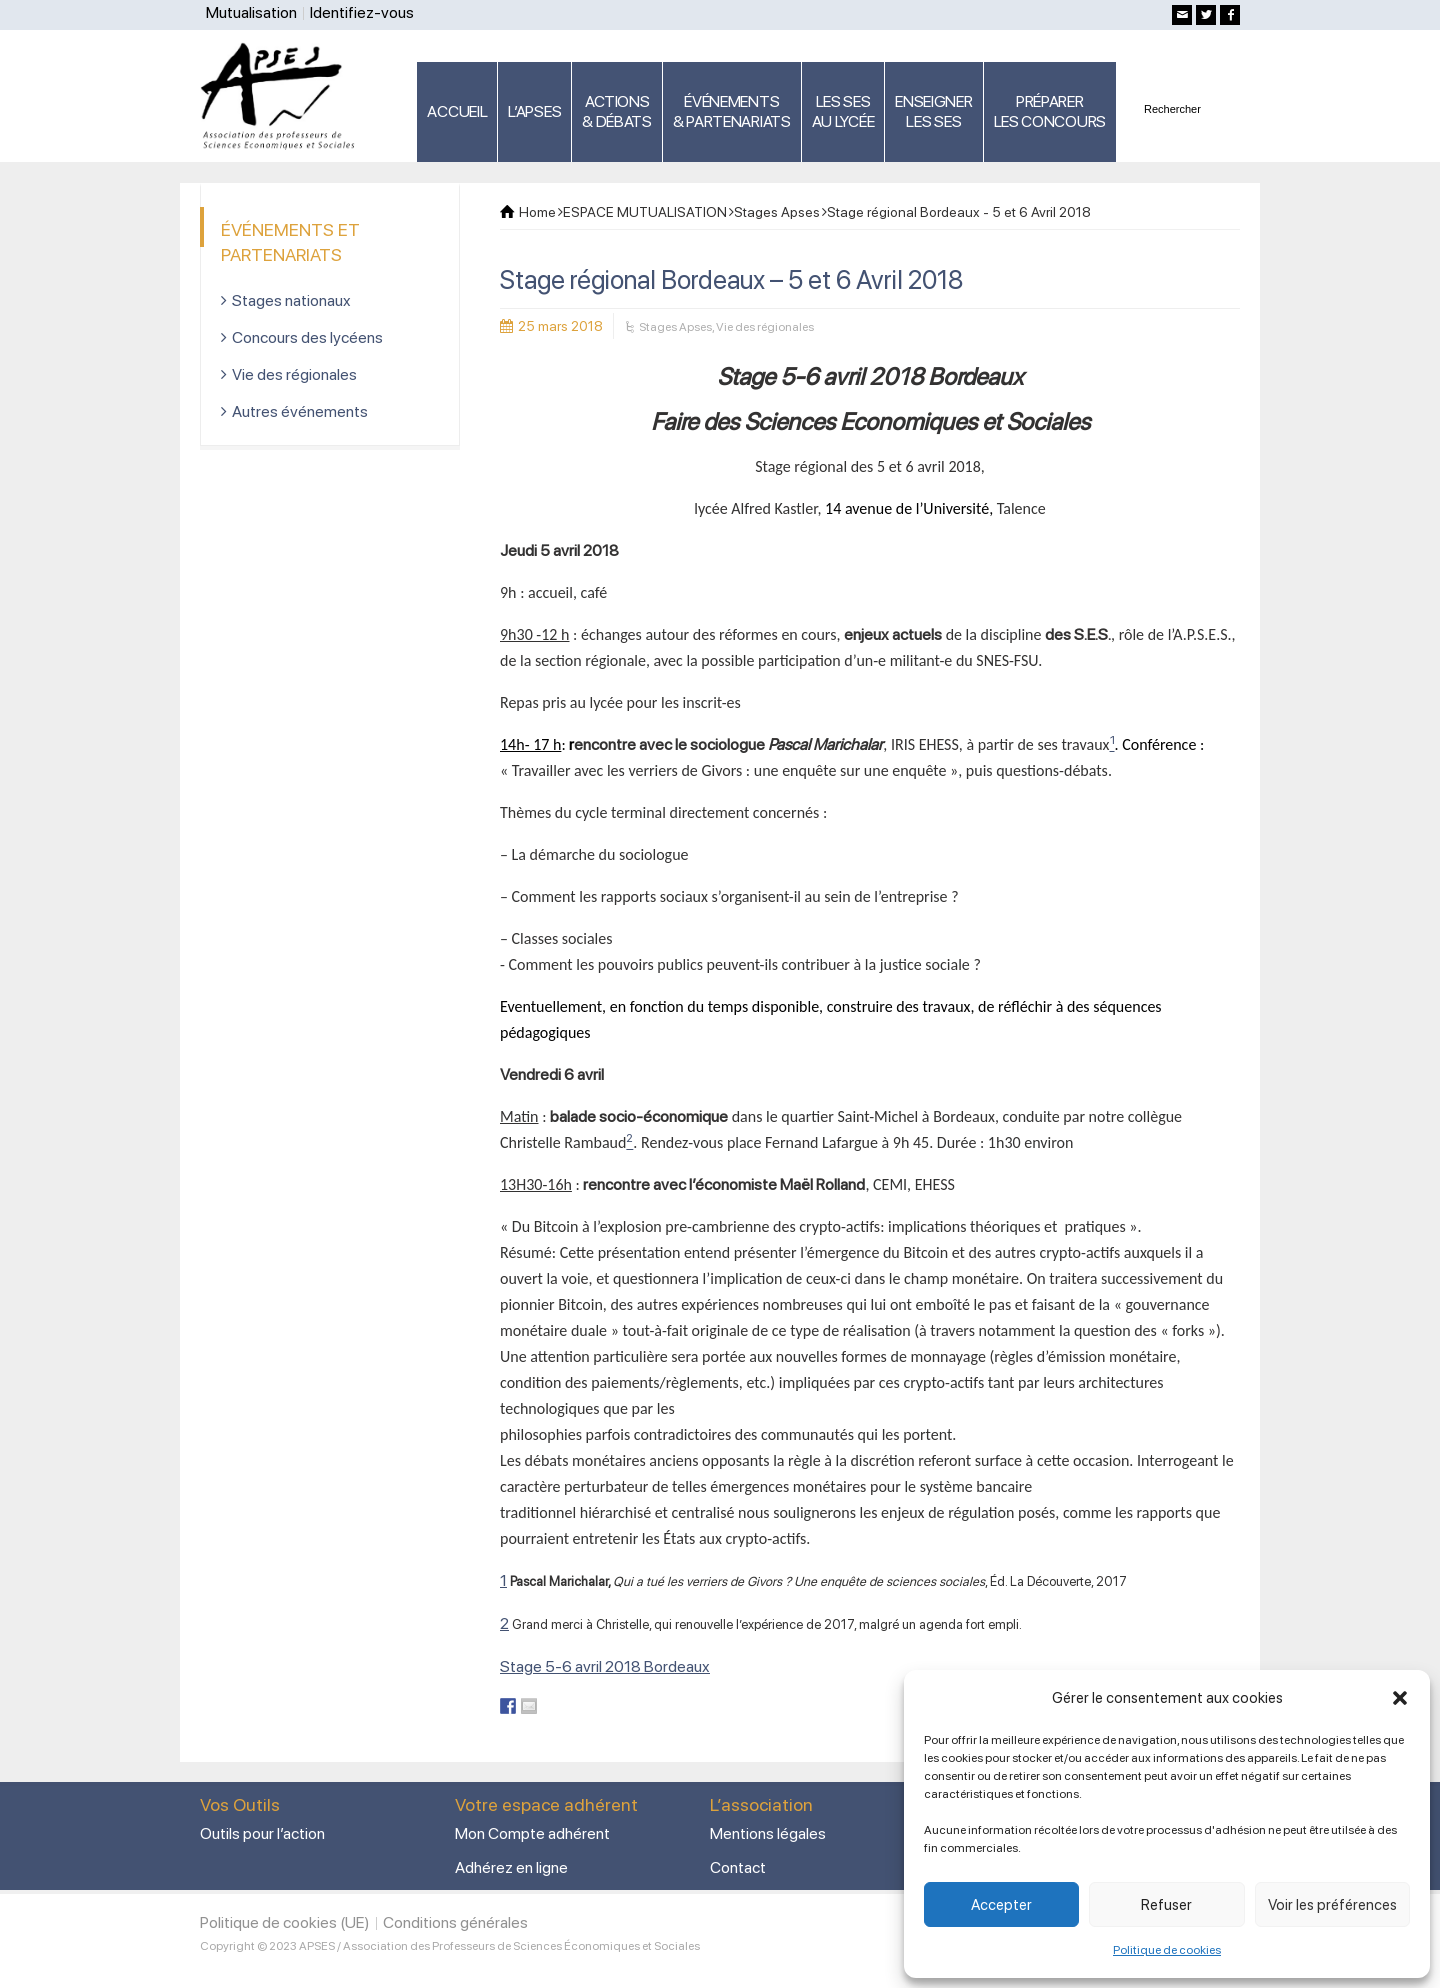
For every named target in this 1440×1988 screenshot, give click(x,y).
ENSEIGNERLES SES (933, 111)
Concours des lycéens (307, 337)
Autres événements (300, 411)
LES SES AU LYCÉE (843, 111)
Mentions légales (768, 1833)
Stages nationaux (291, 300)
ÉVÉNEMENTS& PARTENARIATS (732, 111)
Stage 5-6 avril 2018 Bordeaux (605, 1666)
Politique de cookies (1167, 1950)
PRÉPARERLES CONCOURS (1050, 111)
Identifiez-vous (362, 12)
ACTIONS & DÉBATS (617, 111)
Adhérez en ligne (511, 1867)
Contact (738, 1867)
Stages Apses (675, 327)
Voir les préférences (1332, 1905)
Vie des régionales (765, 327)
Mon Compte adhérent (532, 1833)
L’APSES (534, 111)
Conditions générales (455, 1922)
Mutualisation (251, 12)
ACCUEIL (457, 111)
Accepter (1001, 1905)
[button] (1400, 1698)
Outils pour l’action (262, 1833)
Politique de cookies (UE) (285, 1922)
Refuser (1166, 1905)
